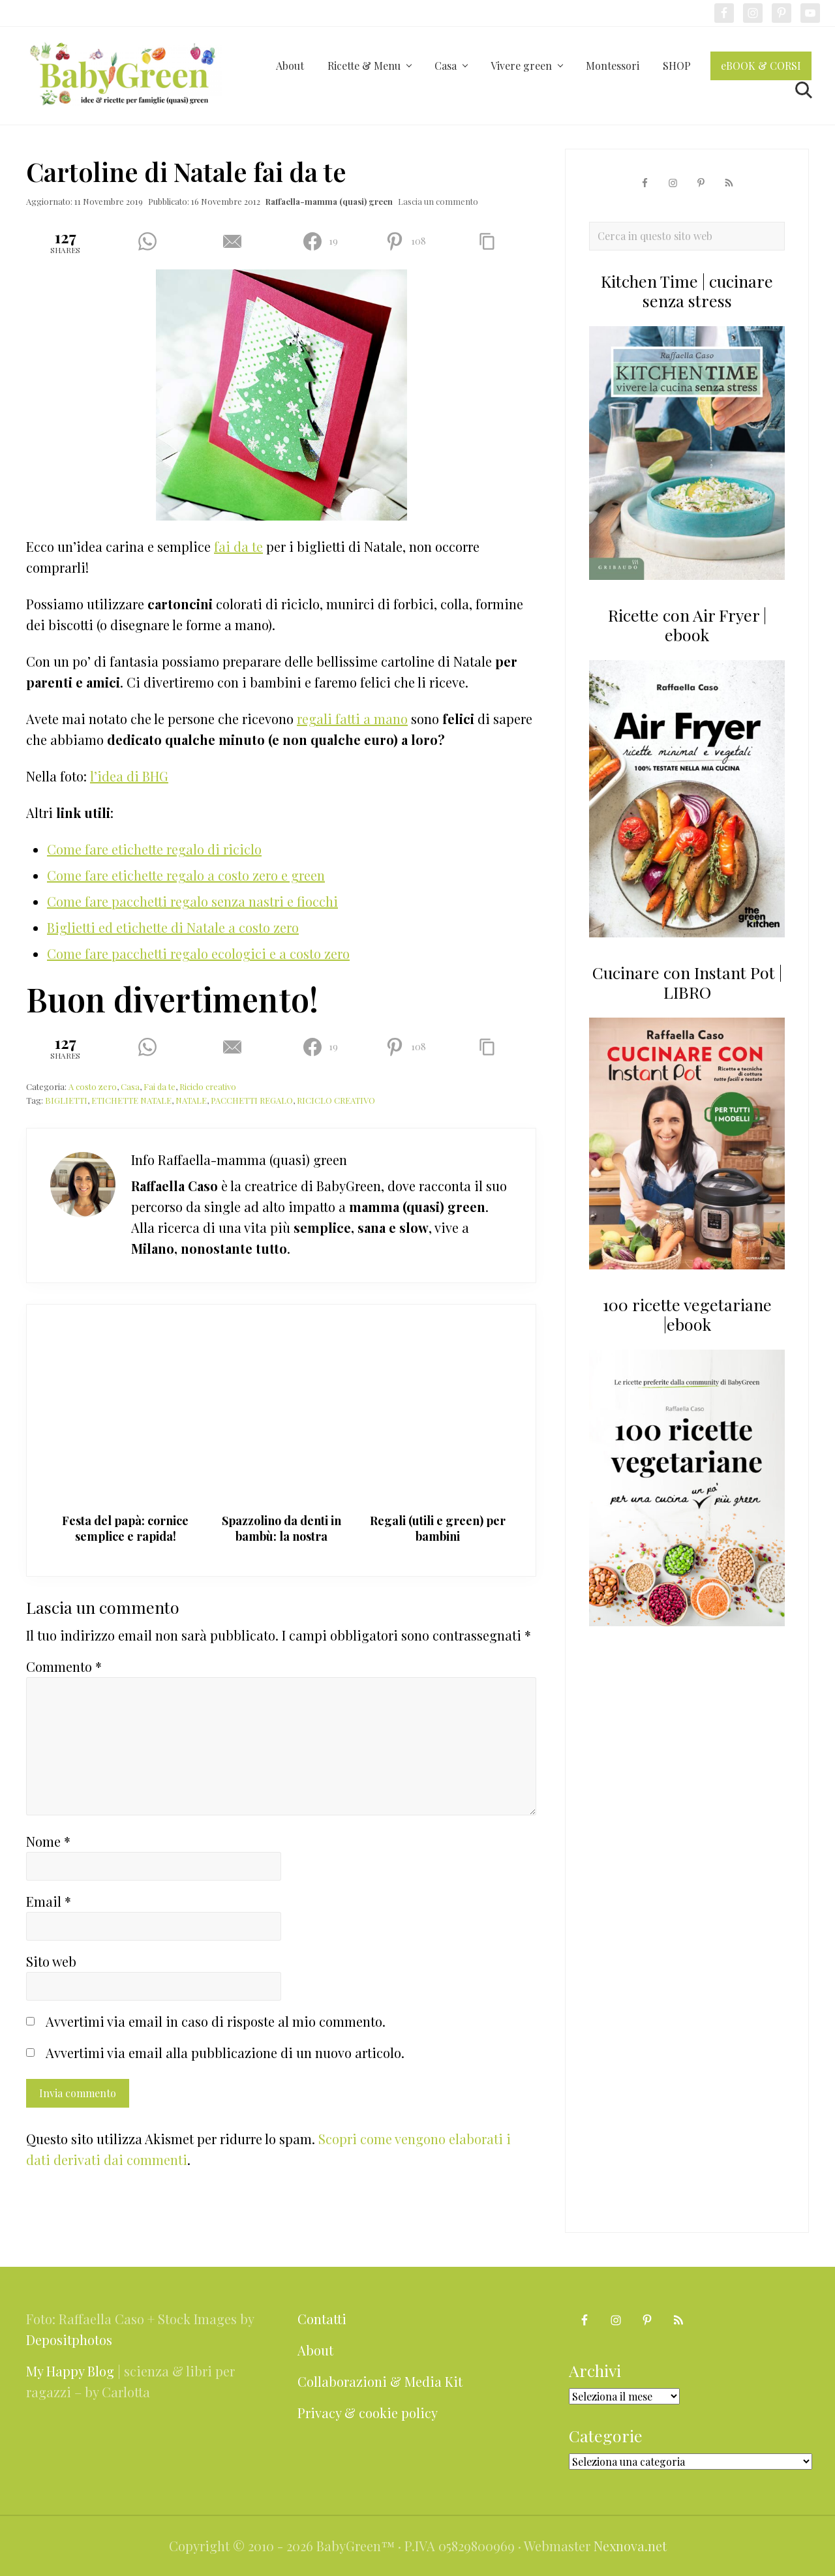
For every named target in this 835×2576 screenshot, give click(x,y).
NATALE (191, 1100)
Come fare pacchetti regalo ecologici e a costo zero (198, 953)
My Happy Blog (70, 2371)
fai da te (238, 546)
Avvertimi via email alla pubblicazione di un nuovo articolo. (225, 2052)
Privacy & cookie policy (367, 2412)
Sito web (51, 1961)
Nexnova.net (630, 2545)
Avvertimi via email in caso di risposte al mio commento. (216, 2021)
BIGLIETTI (66, 1100)
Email (48, 1901)
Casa (130, 1086)
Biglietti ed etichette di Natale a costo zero (173, 927)
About (315, 2350)
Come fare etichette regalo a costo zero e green (186, 875)
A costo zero (92, 1086)
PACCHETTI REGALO (252, 1100)
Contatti (321, 2318)
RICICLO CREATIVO (336, 1100)
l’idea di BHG (129, 776)
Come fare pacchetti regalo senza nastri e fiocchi (192, 901)
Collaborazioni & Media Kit (380, 2381)
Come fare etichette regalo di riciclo (154, 849)
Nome (48, 1841)
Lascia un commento (438, 201)
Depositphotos (69, 2339)
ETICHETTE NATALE (131, 1100)
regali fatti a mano (352, 718)
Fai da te (159, 1086)
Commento (64, 1666)
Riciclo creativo (207, 1086)
